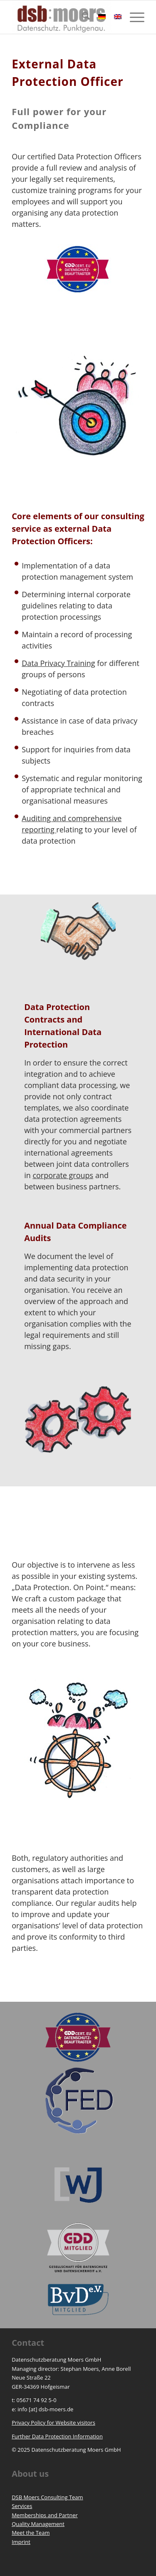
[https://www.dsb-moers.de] (65, 17)
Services (22, 2506)
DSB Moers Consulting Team (47, 2497)
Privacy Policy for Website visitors (53, 2422)
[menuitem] (82, 17)
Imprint (21, 2542)
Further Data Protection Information (57, 2436)
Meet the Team (31, 2532)
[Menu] (132, 17)
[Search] (82, 17)
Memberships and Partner (45, 2515)
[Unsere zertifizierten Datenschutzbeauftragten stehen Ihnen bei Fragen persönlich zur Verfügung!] (78, 269)
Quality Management (38, 2524)
